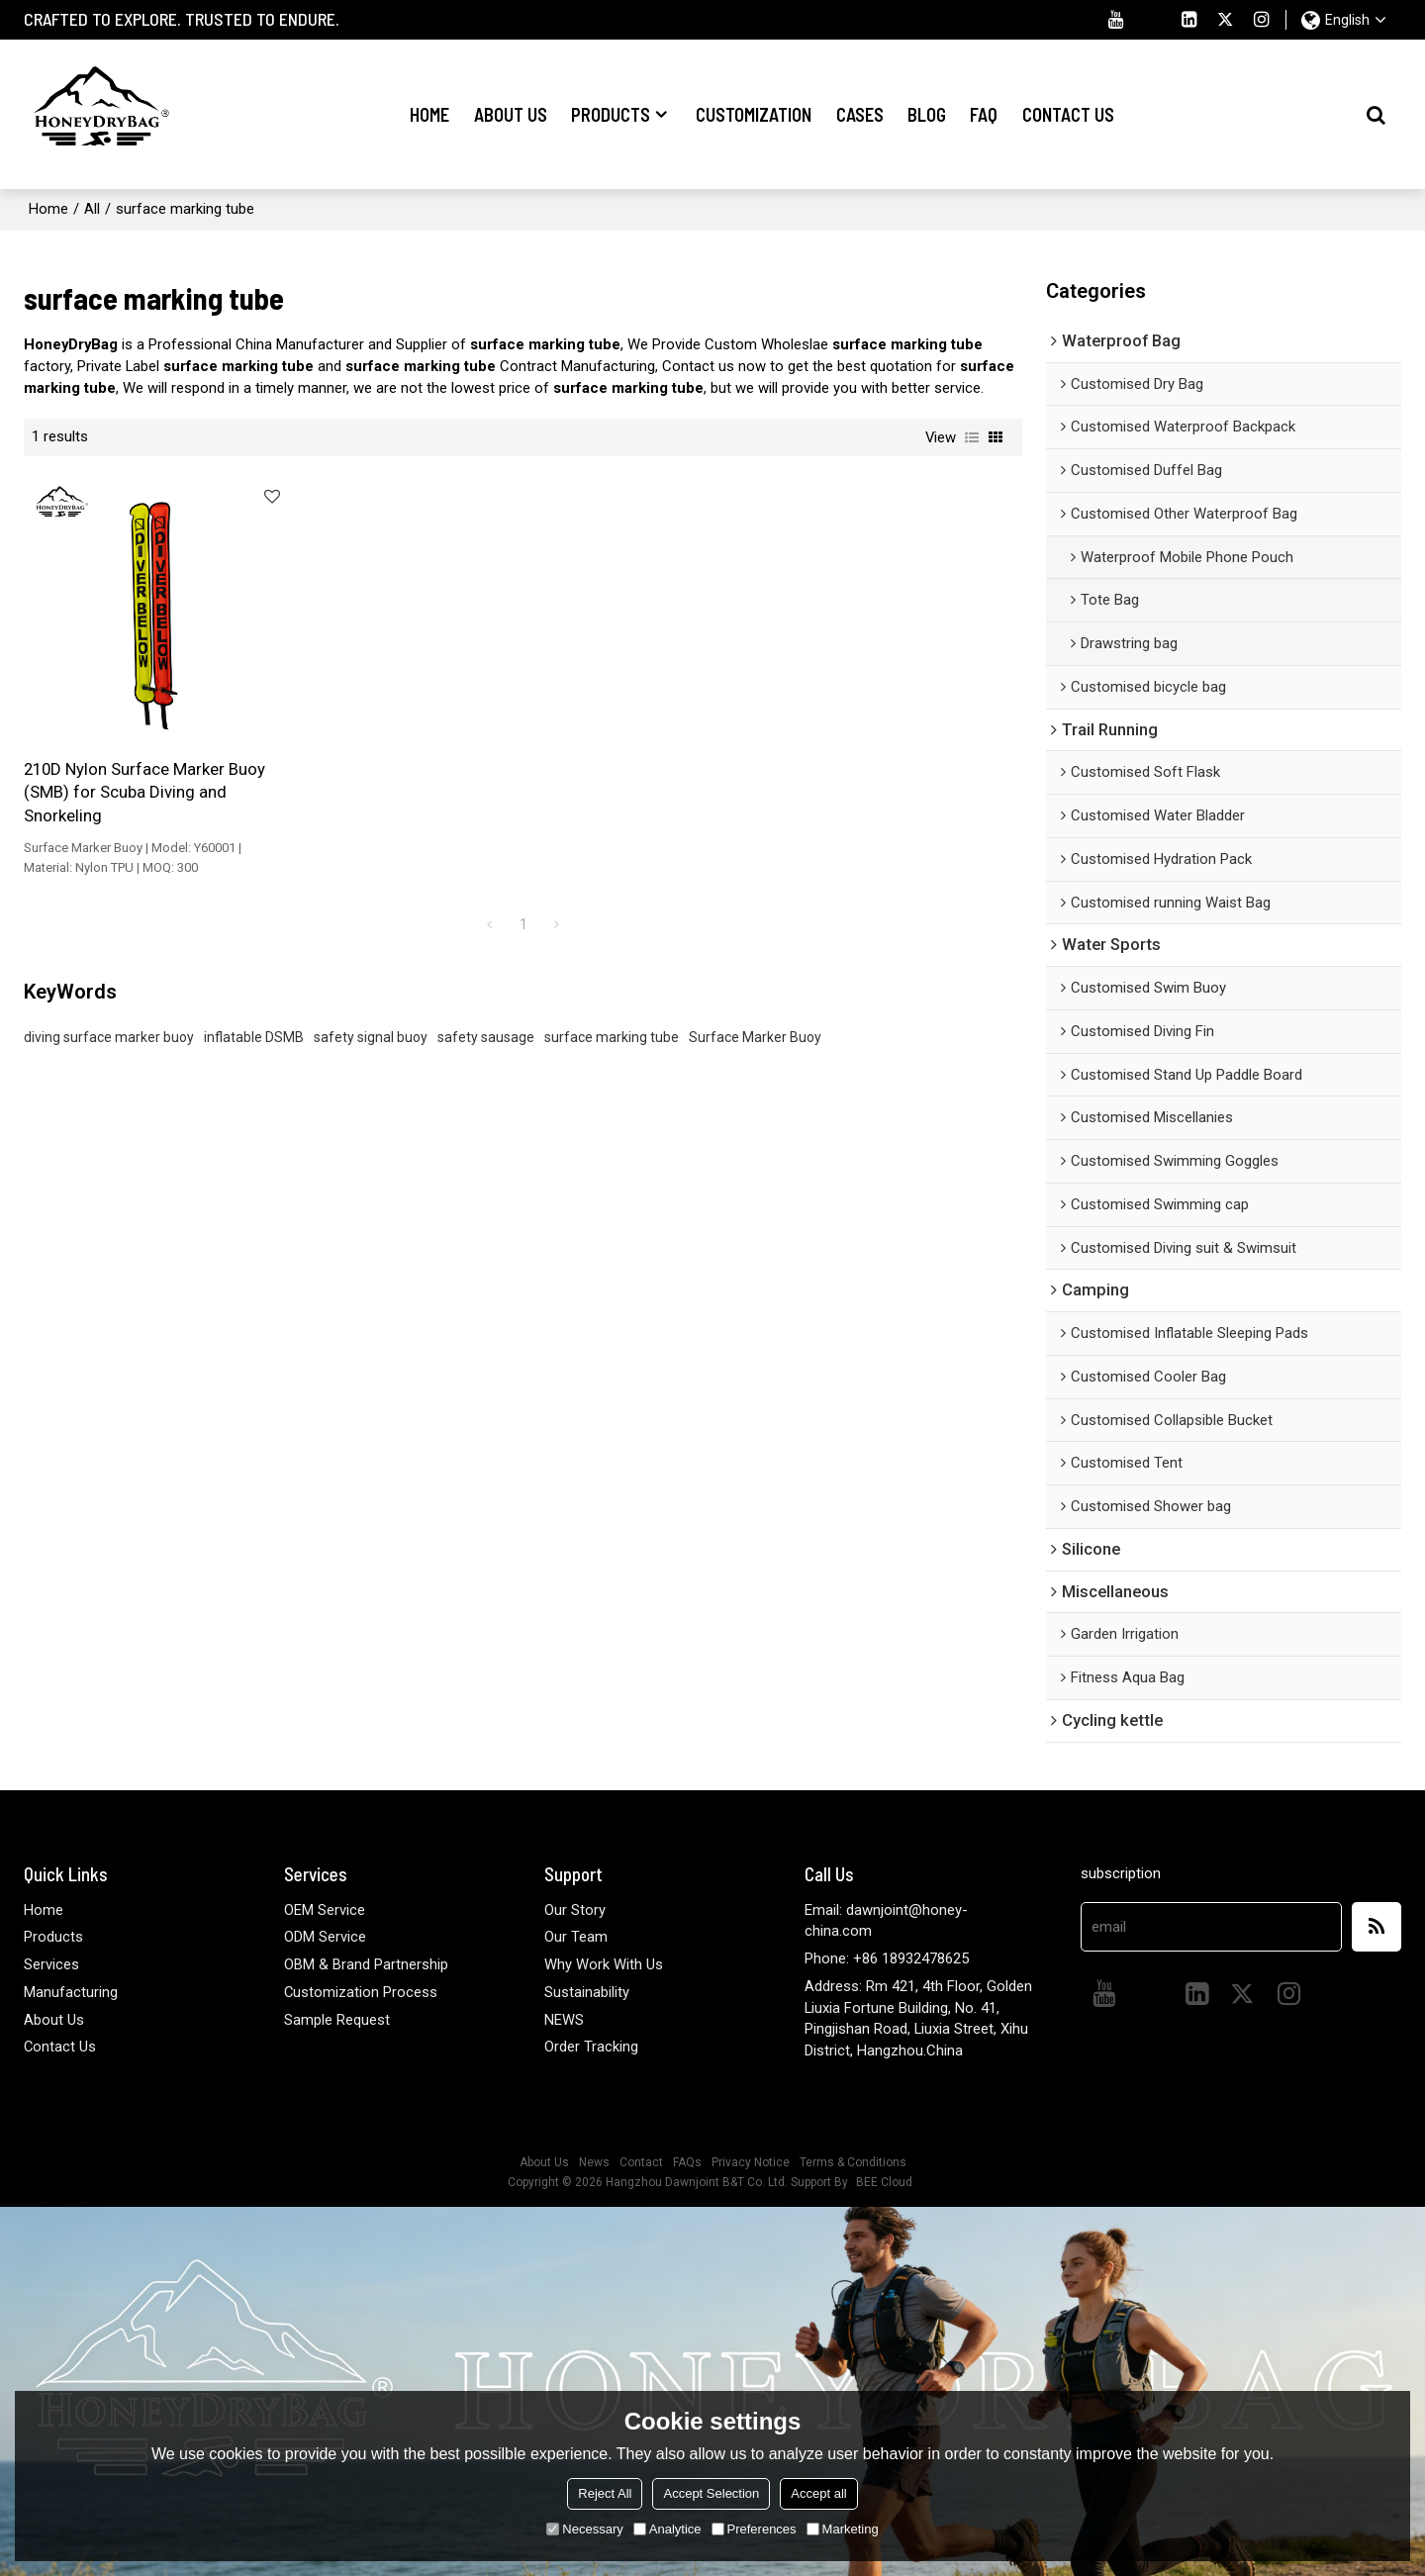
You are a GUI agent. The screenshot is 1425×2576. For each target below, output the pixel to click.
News (594, 2161)
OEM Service (324, 1908)
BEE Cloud (884, 2181)
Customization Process (361, 1991)
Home (429, 114)
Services (51, 1963)
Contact (641, 2161)
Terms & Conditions (853, 2161)
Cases (860, 114)
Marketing (843, 2529)
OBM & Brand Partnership (366, 1963)
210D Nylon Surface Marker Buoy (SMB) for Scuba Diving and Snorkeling (130, 758)
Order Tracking (591, 2045)
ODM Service (325, 1936)
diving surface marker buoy (109, 1004)
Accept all (818, 2493)
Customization (753, 114)
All (92, 208)
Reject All (604, 2493)
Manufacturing (71, 1991)
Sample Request (337, 2018)
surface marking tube (611, 1004)
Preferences (754, 2529)
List (972, 436)
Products (610, 114)
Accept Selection (711, 2493)
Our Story (575, 1908)
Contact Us (1068, 114)
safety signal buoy (371, 1004)
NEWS (564, 2018)
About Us (510, 114)
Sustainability (586, 1991)
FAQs (687, 2161)
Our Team (576, 1936)
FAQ (984, 114)
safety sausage (485, 1004)
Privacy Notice (751, 2161)
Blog (926, 114)
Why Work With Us (603, 1963)
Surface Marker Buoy (755, 1004)
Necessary (584, 2529)
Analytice (667, 2529)
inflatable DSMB (254, 1004)
